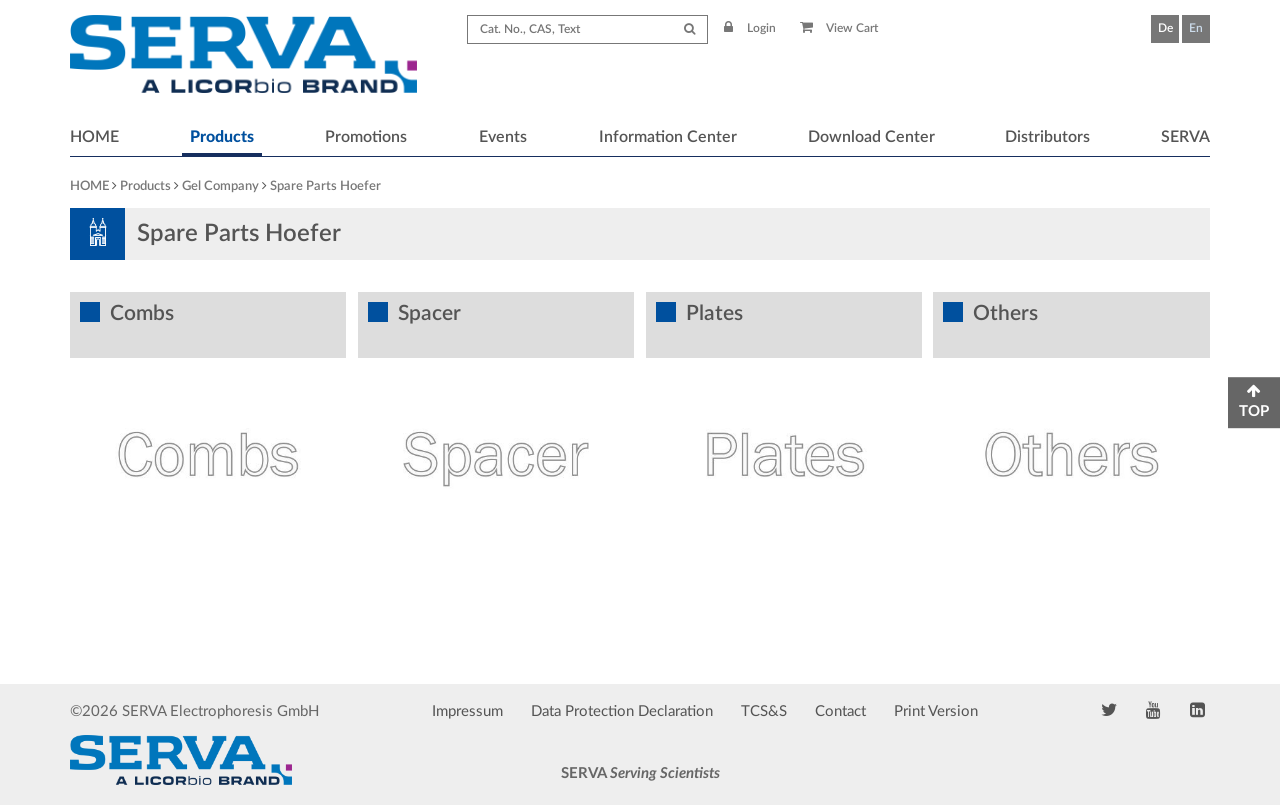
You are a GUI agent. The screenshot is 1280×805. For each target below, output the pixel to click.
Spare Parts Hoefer (325, 186)
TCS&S (764, 711)
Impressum (467, 711)
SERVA (1185, 137)
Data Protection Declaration (622, 711)
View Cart (839, 28)
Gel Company (220, 186)
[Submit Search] (689, 29)
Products (222, 137)
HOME (94, 137)
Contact (840, 711)
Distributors (1047, 137)
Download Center (871, 137)
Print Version (936, 711)
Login (750, 28)
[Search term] (587, 29)
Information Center (668, 137)
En (1196, 28)
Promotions (366, 137)
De (1165, 28)
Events (503, 137)
